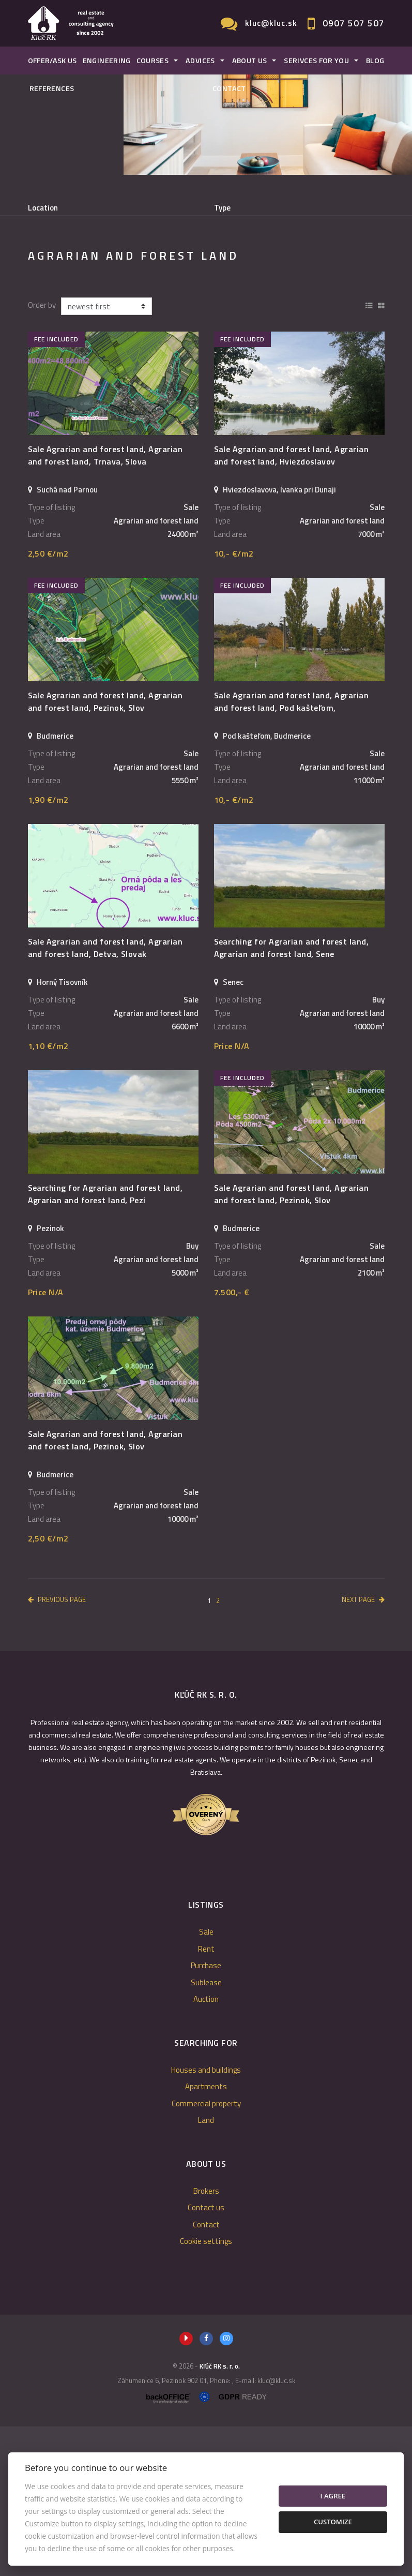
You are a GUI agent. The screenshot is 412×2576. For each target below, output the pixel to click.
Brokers (206, 2340)
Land (206, 2269)
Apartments (206, 2236)
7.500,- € (232, 1441)
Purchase (161, 304)
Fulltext (41, 251)
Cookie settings (206, 2391)
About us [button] (249, 60)
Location (43, 208)
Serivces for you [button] (316, 60)
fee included (56, 488)
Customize (333, 2521)
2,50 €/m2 (48, 703)
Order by (42, 455)
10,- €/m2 (234, 703)
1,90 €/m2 (48, 949)
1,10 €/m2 (48, 1195)
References (51, 88)
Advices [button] (200, 60)
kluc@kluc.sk (271, 23)
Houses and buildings (206, 2219)
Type (222, 208)
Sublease (224, 304)
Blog (375, 60)
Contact (229, 88)
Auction (206, 2148)
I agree (333, 2495)
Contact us (206, 2357)
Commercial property (206, 2253)
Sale (55, 304)
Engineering (107, 60)
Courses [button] (152, 60)
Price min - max (240, 251)
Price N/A (232, 1195)
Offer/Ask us (52, 60)
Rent (104, 304)
